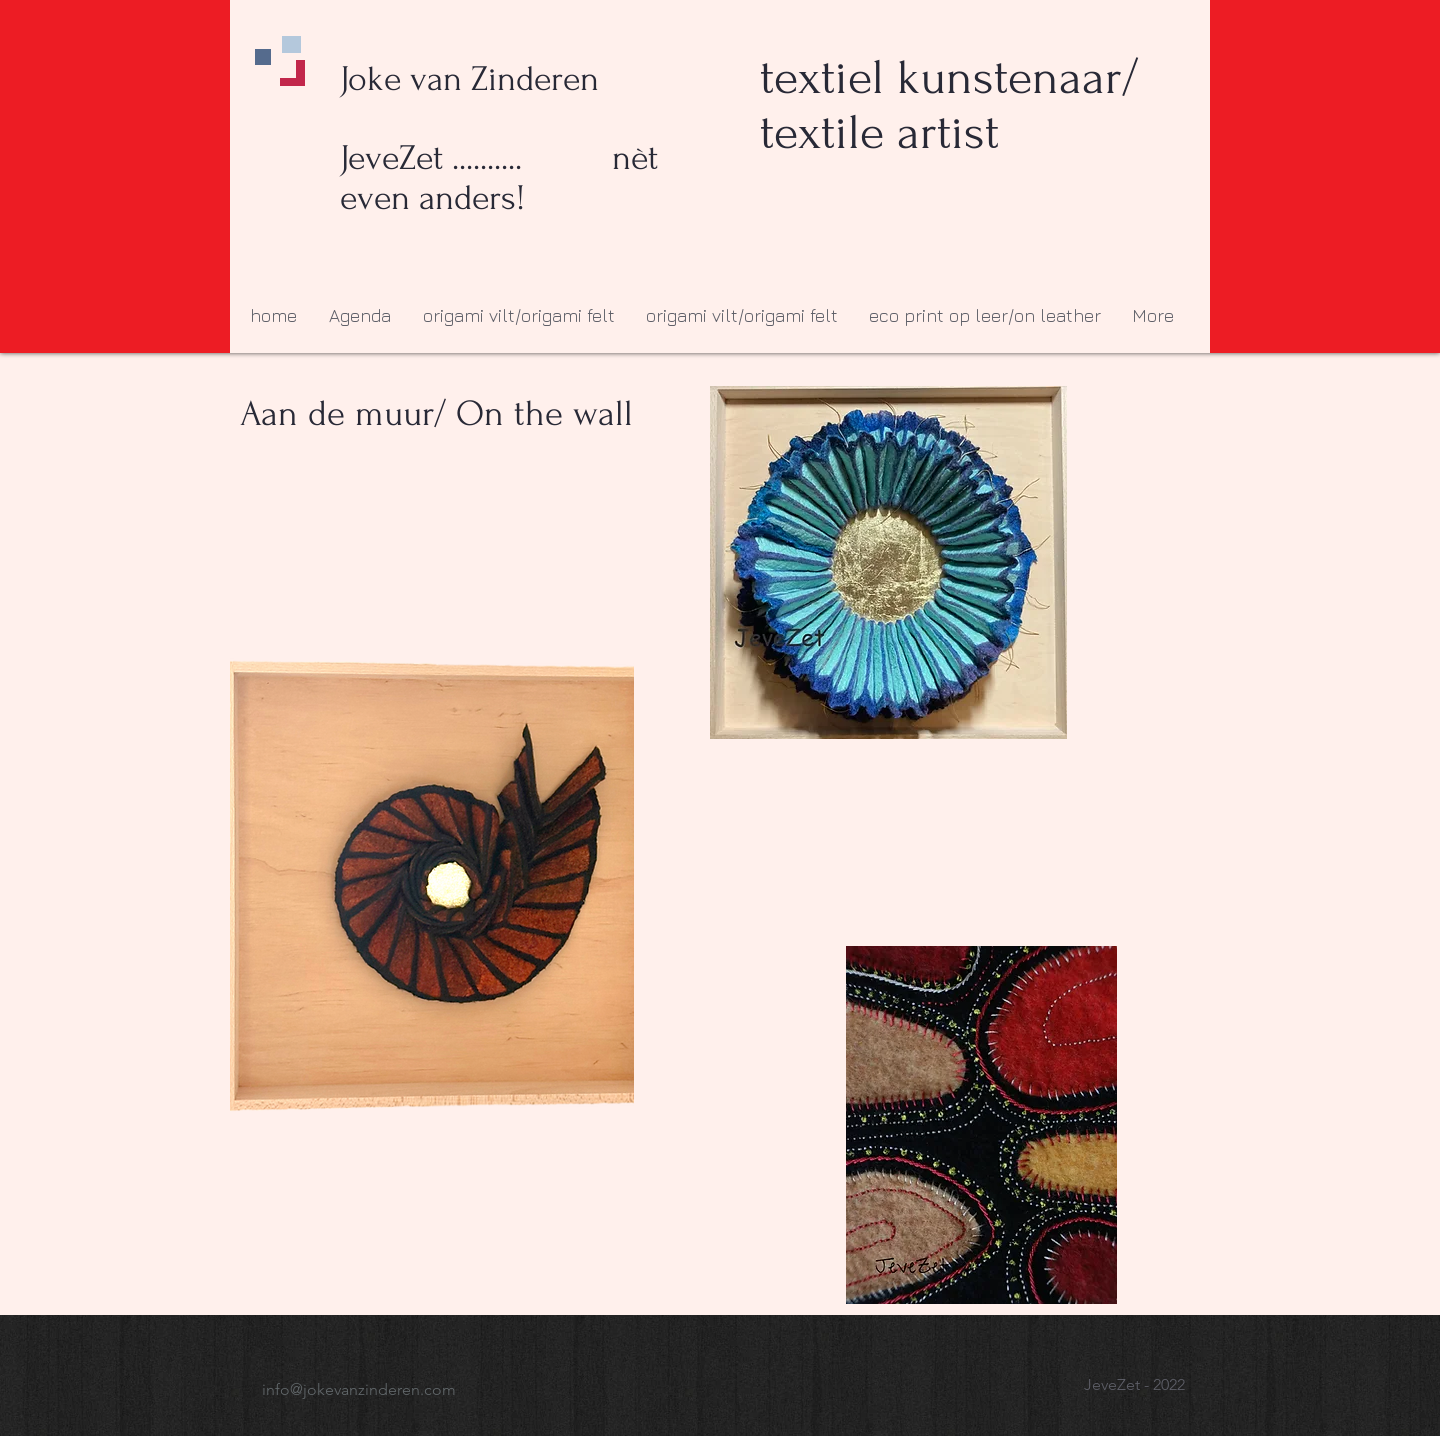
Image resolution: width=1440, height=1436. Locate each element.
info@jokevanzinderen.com (359, 1389)
